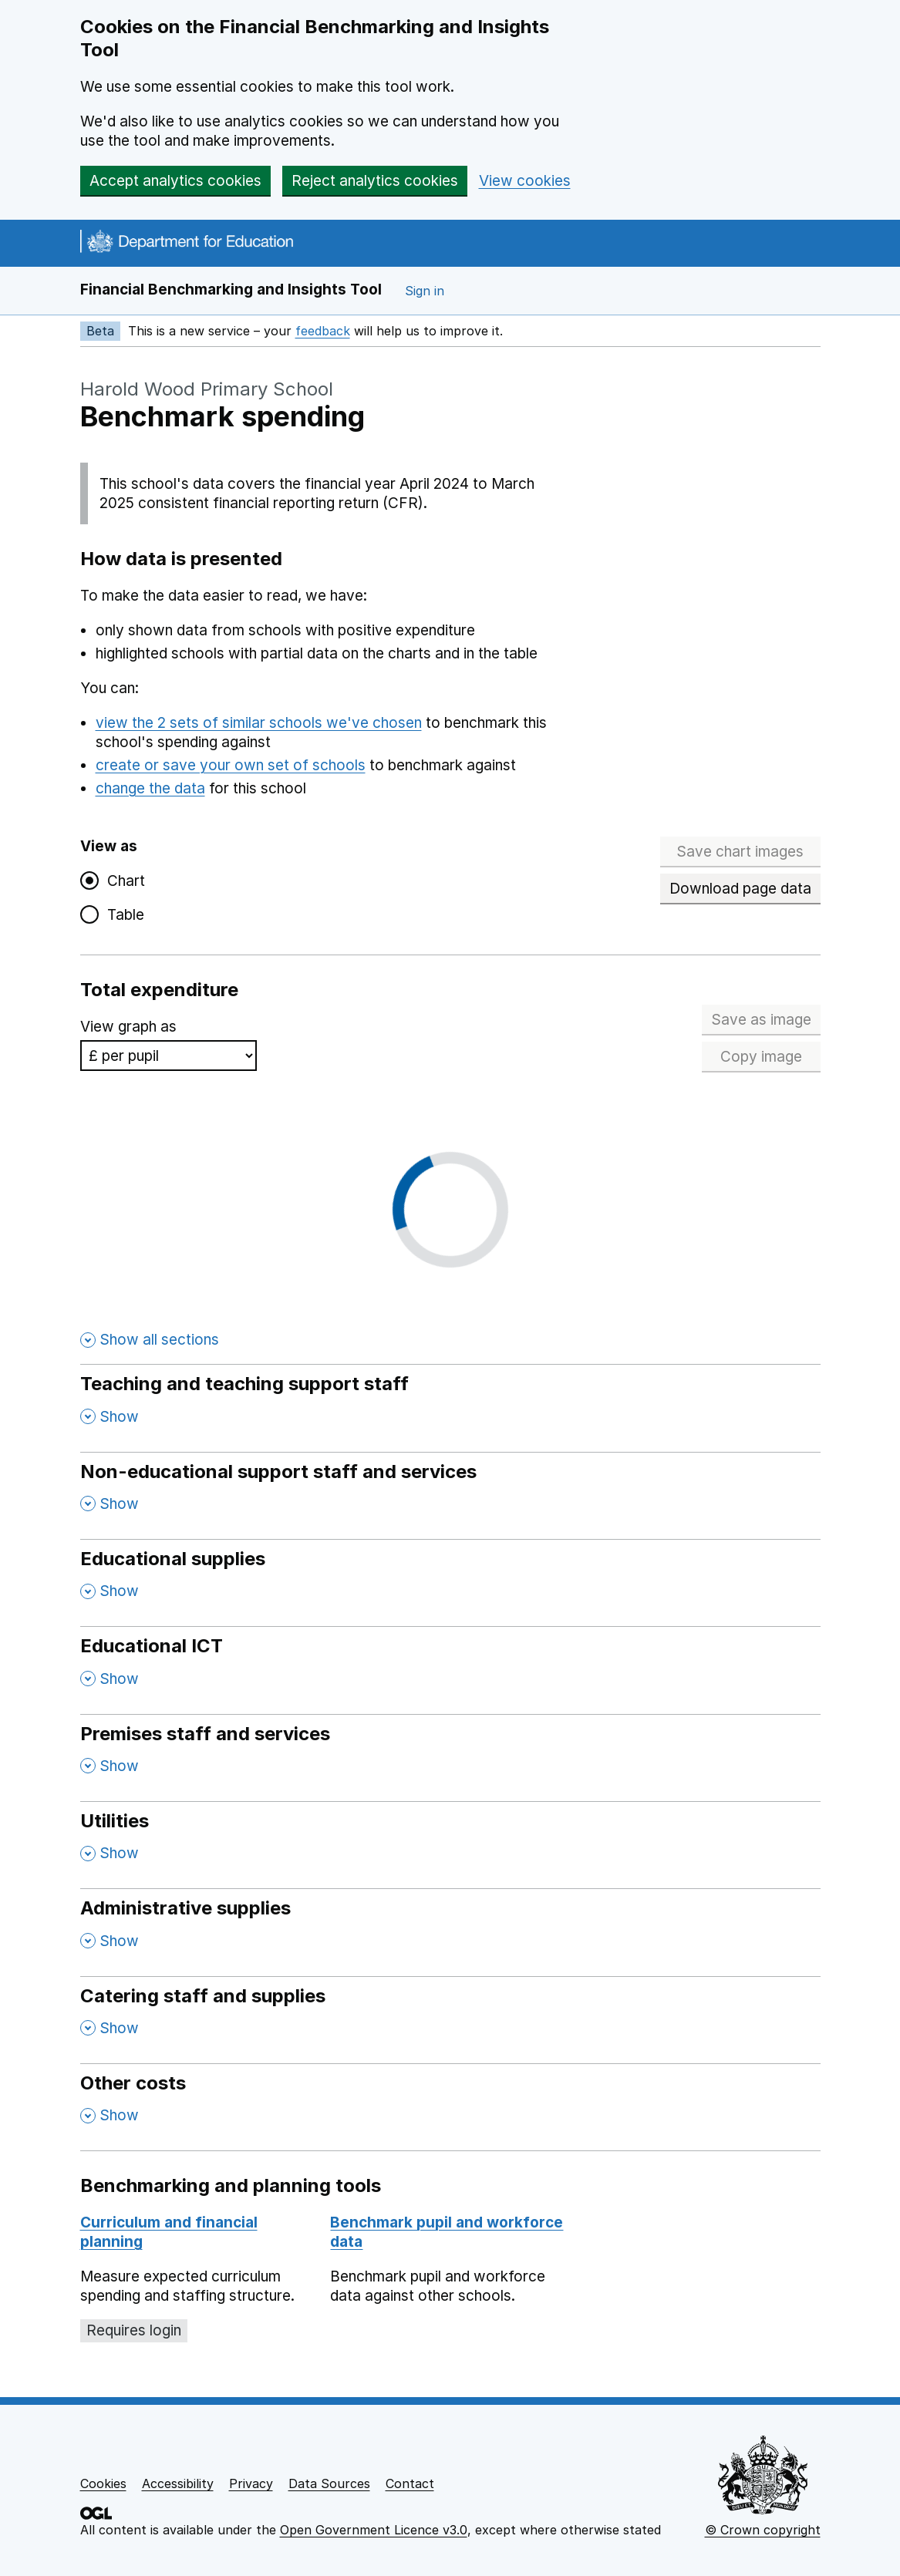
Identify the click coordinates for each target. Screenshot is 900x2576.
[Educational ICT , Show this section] (450, 1669)
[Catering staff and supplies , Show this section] (450, 2019)
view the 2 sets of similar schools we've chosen (259, 723)
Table (122, 915)
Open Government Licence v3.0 (373, 2529)
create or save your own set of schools (231, 765)
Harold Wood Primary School (206, 389)
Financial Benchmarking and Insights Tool (231, 289)
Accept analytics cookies (175, 181)
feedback (322, 330)
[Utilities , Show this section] (450, 1844)
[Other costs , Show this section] (450, 2106)
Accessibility (178, 2483)
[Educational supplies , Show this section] (450, 1582)
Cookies (103, 2483)
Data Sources (329, 2483)
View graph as (128, 1026)
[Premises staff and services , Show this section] (450, 1757)
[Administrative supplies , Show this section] (450, 1931)
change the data (150, 788)
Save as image (766, 1020)
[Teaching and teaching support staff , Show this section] (450, 1407)
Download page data (740, 888)
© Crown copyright (763, 2529)
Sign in (424, 290)
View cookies (525, 180)
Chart (122, 881)
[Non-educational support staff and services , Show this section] (450, 1495)
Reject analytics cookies (375, 181)
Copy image (770, 1057)
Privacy (251, 2483)
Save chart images (740, 851)
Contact (410, 2483)
